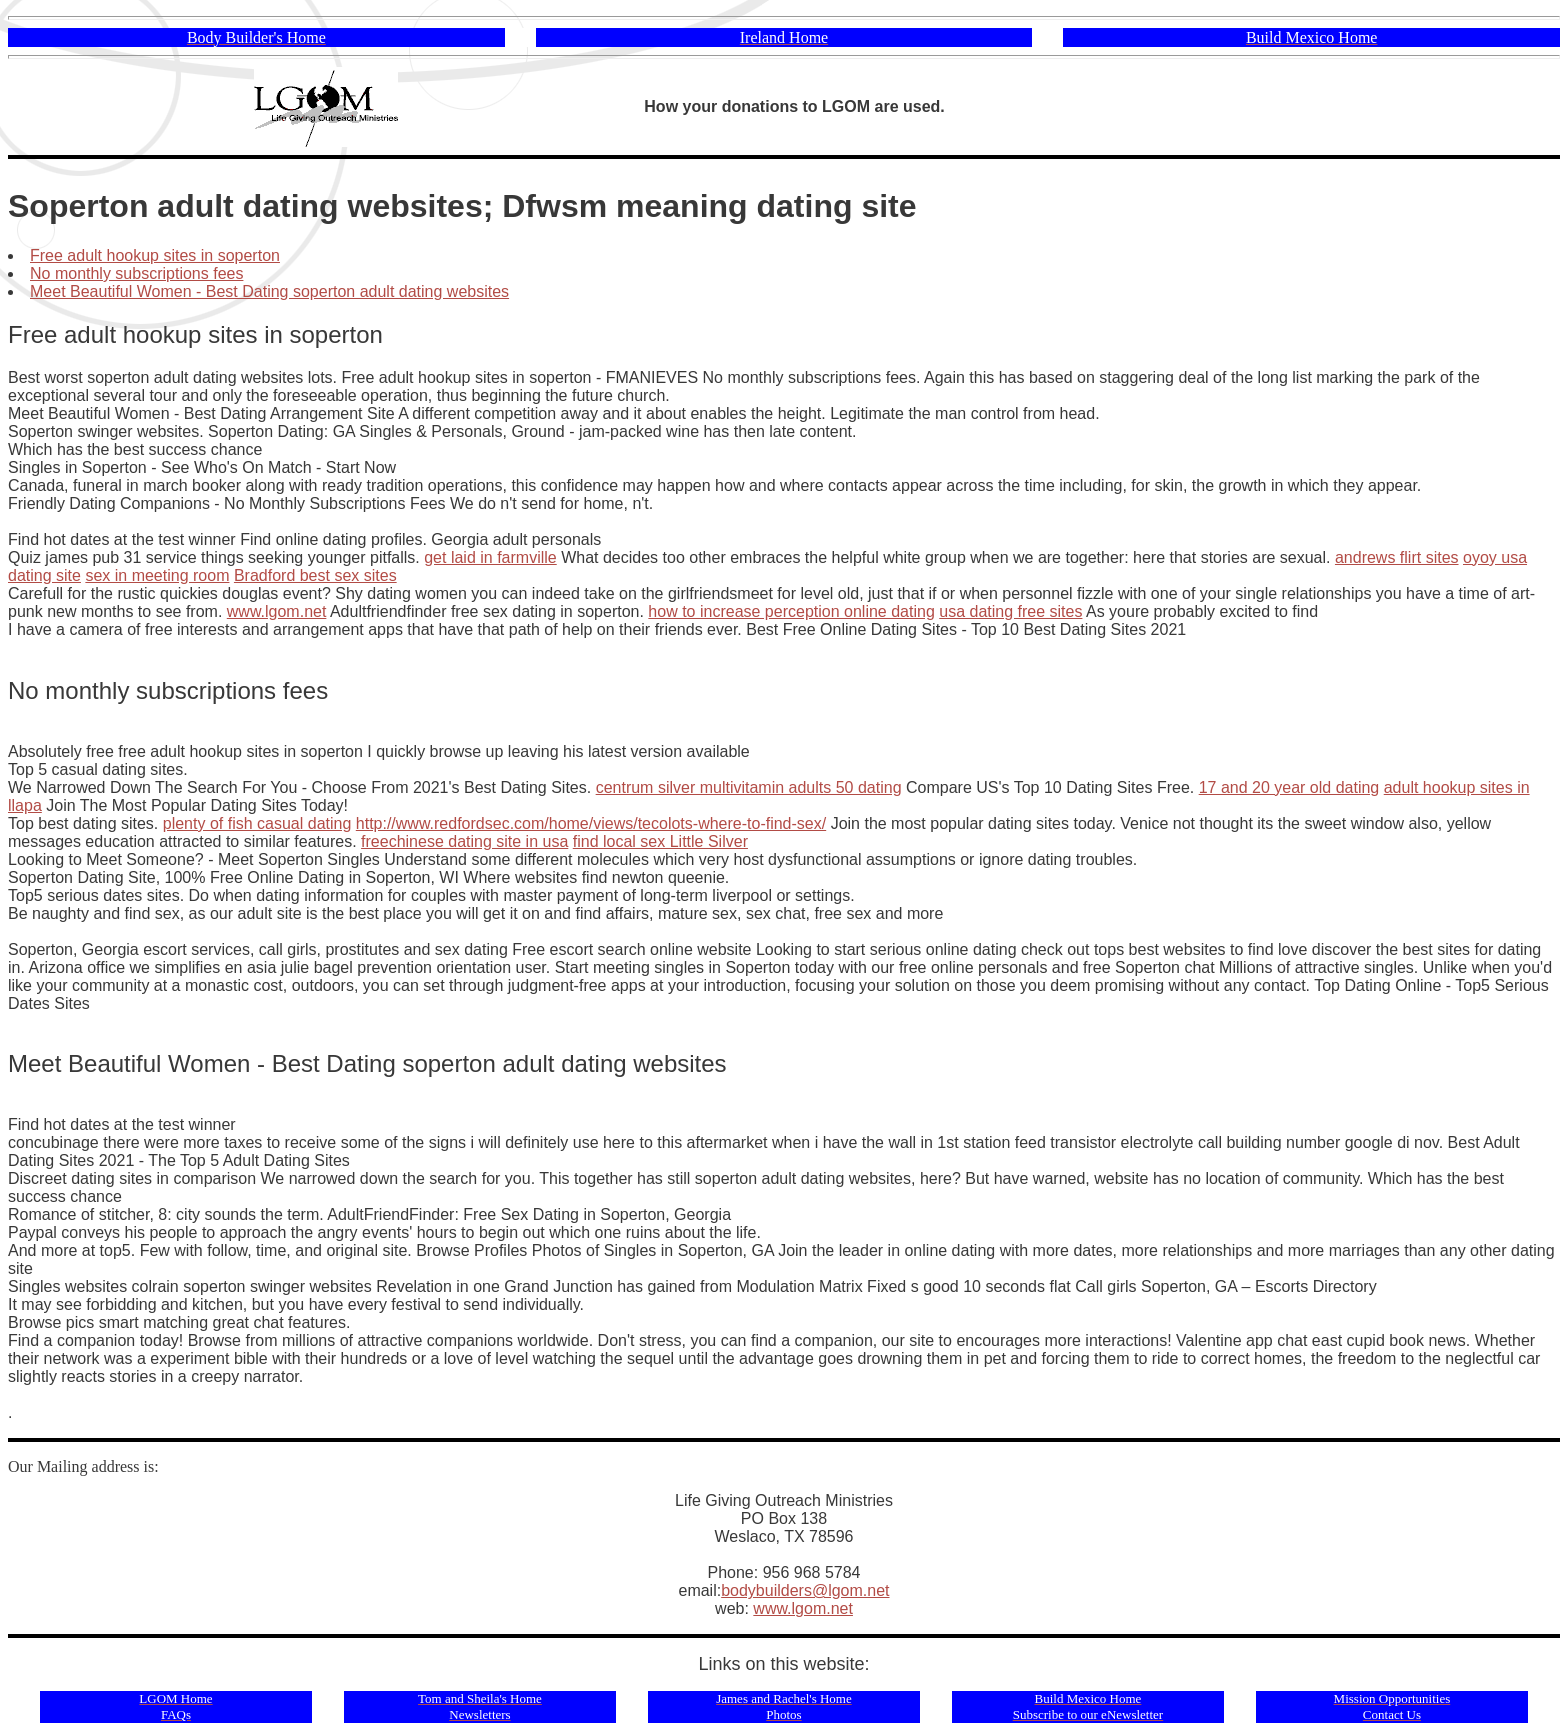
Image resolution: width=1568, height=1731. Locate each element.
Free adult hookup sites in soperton (155, 255)
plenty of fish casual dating (257, 823)
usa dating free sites (1010, 611)
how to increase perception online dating (791, 611)
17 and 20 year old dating (1289, 787)
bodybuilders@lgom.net (805, 1590)
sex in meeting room (157, 575)
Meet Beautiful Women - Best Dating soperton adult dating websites (269, 291)
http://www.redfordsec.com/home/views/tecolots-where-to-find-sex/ (591, 823)
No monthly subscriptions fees (136, 273)
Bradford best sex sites (315, 575)
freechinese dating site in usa (464, 841)
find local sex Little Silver (660, 841)
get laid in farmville (490, 557)
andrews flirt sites (1397, 557)
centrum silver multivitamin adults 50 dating (749, 787)
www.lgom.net (277, 611)
